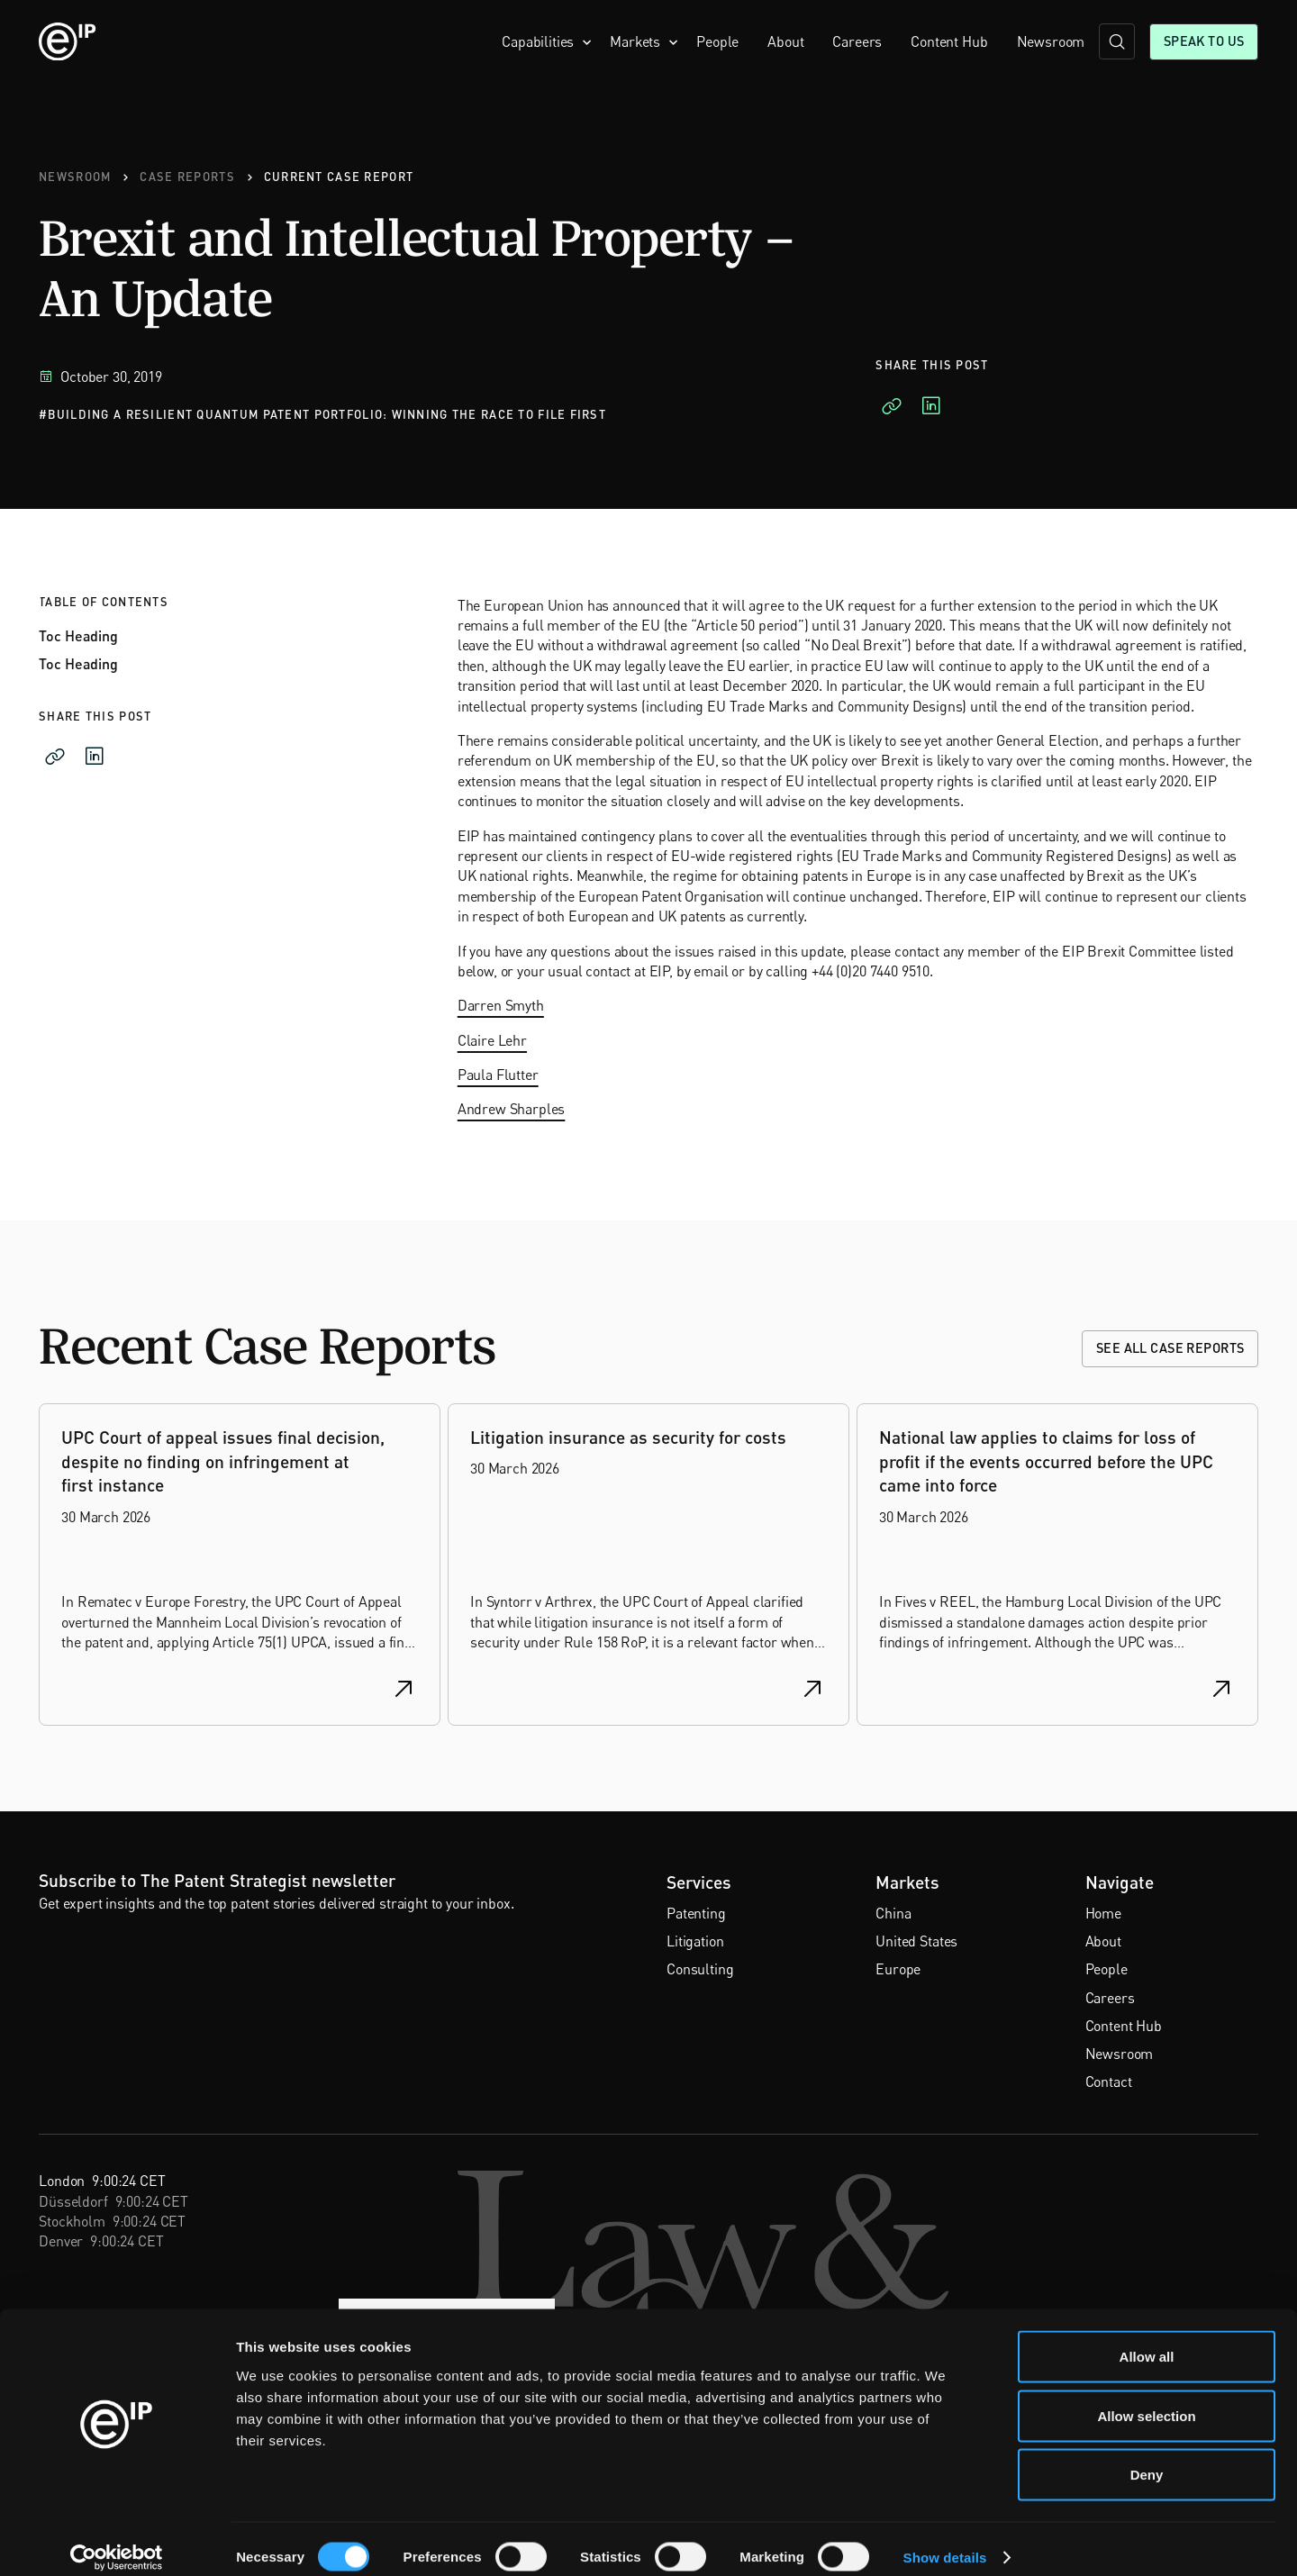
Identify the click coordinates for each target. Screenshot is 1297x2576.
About (785, 41)
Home (1103, 1913)
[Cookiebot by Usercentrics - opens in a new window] (116, 2540)
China (893, 1913)
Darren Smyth (501, 1005)
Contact (1108, 2082)
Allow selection (1146, 2399)
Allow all (1147, 2339)
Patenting (696, 1913)
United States (916, 1941)
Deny (1147, 2457)
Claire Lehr (492, 1039)
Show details (945, 2540)
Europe (898, 1969)
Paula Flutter (498, 1075)
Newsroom (1051, 41)
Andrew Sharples (512, 1109)
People (717, 41)
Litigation (695, 1941)
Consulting (700, 1969)
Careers (857, 41)
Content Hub (949, 41)
